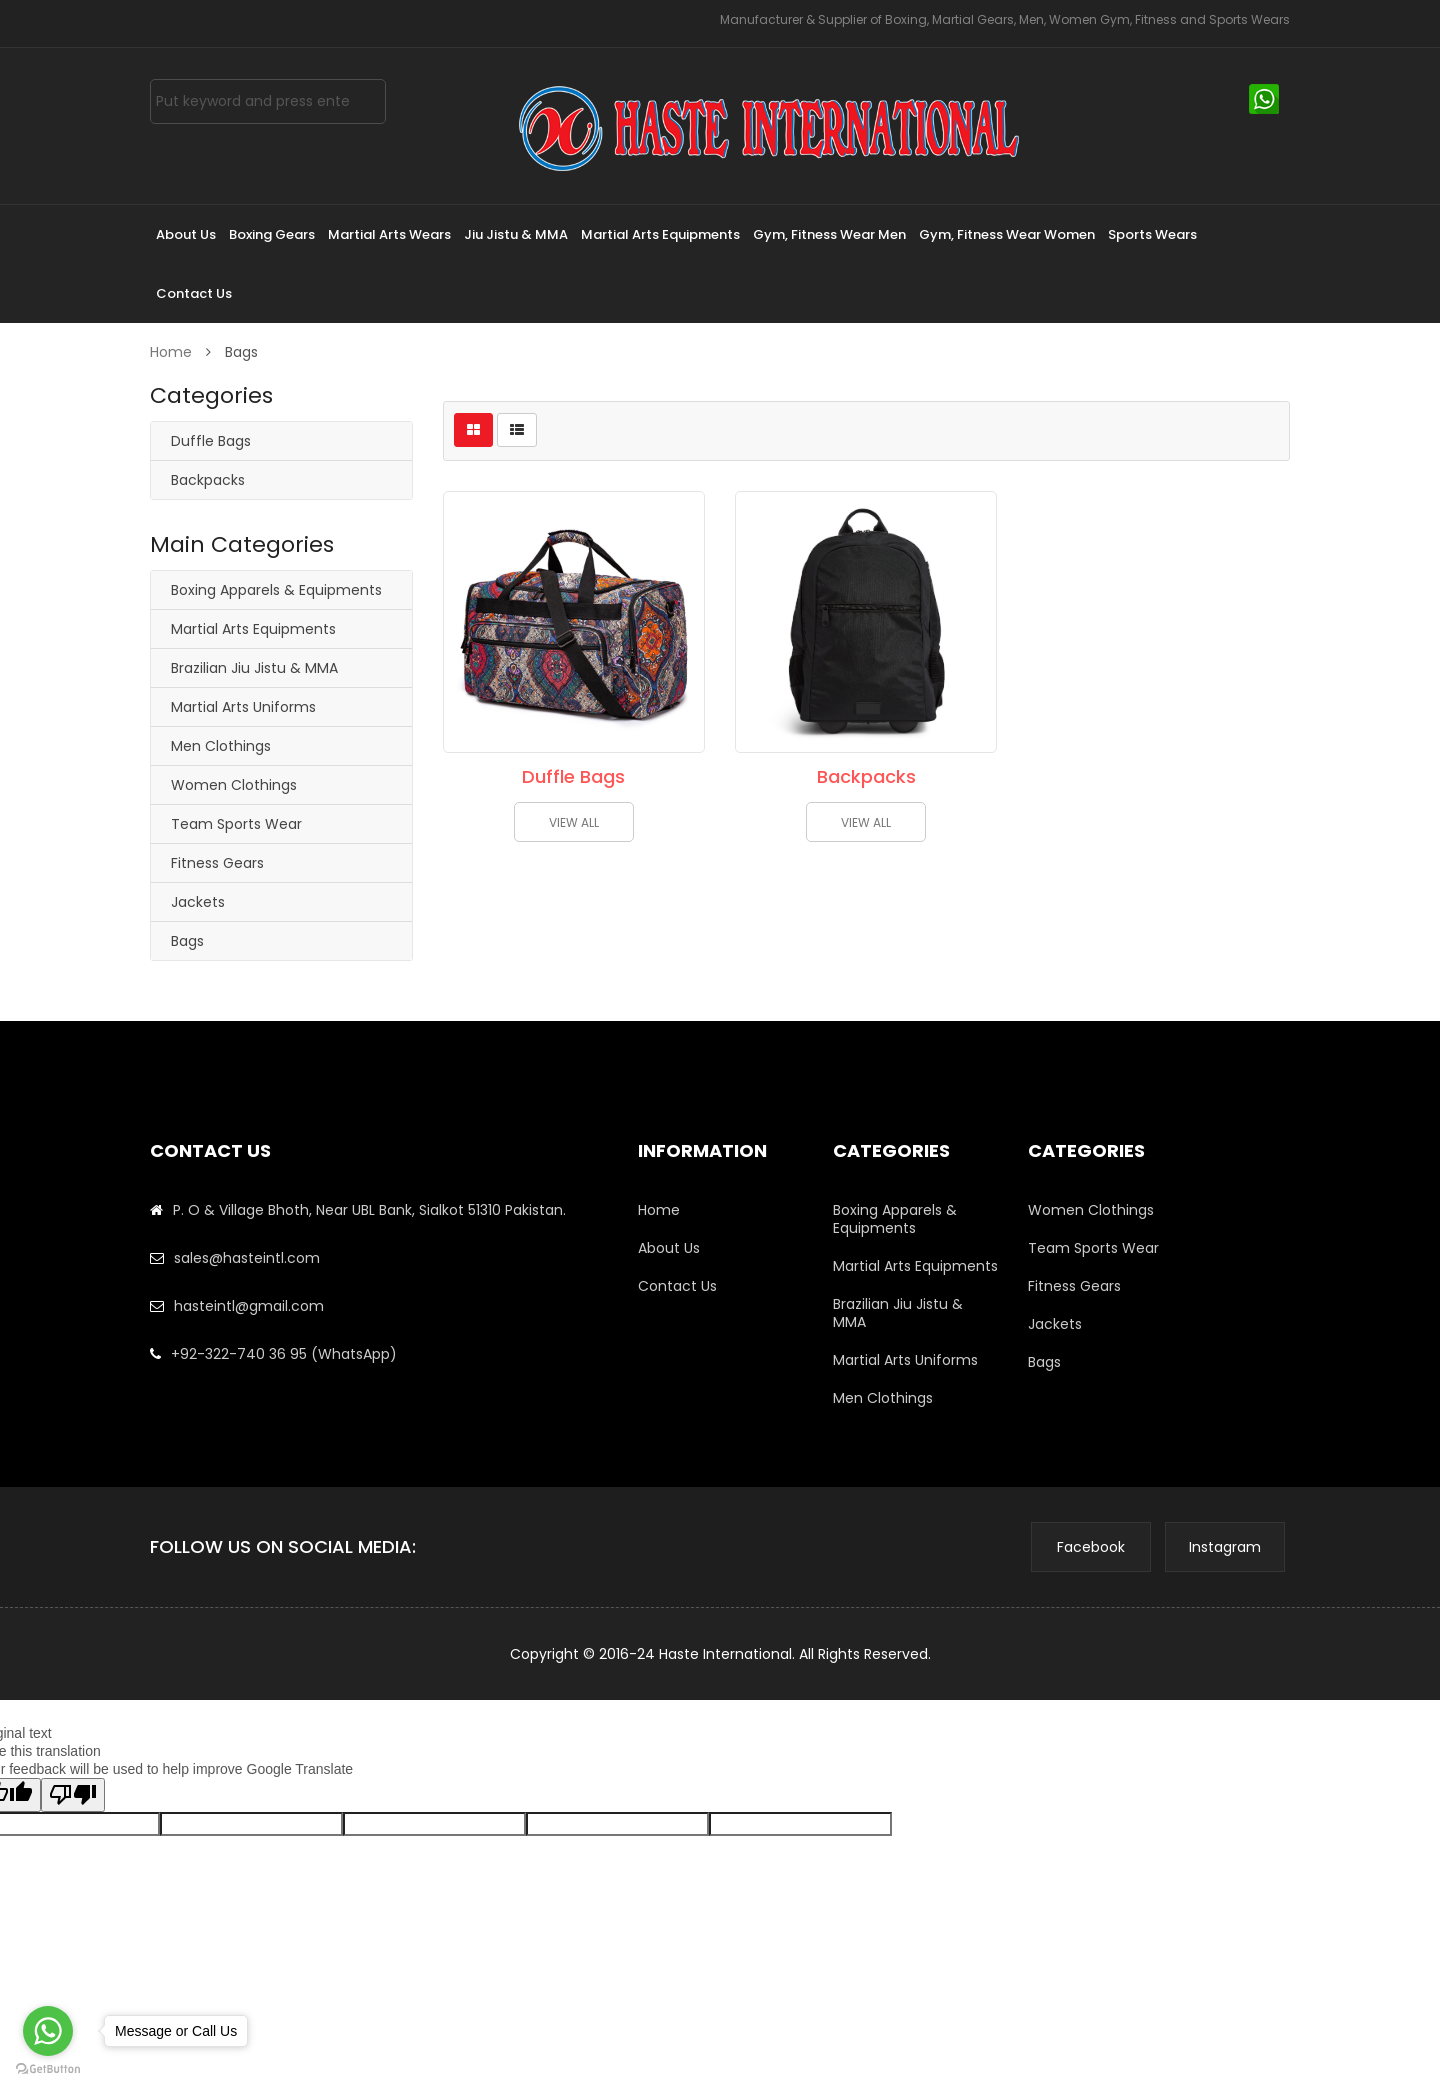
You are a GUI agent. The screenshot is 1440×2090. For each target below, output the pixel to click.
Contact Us (677, 1286)
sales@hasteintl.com (247, 1258)
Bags (187, 941)
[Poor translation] (73, 1795)
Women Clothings (234, 785)
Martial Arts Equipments (253, 629)
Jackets (198, 902)
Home (173, 352)
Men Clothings (221, 746)
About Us (669, 1248)
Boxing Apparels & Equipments (276, 590)
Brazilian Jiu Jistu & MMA (254, 668)
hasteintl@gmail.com (249, 1306)
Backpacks (208, 480)
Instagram (1225, 1547)
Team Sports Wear (236, 824)
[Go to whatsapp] (48, 2031)
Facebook (1091, 1547)
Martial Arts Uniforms (243, 707)
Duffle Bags (211, 441)
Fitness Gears (217, 863)
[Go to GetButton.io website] (48, 2069)
